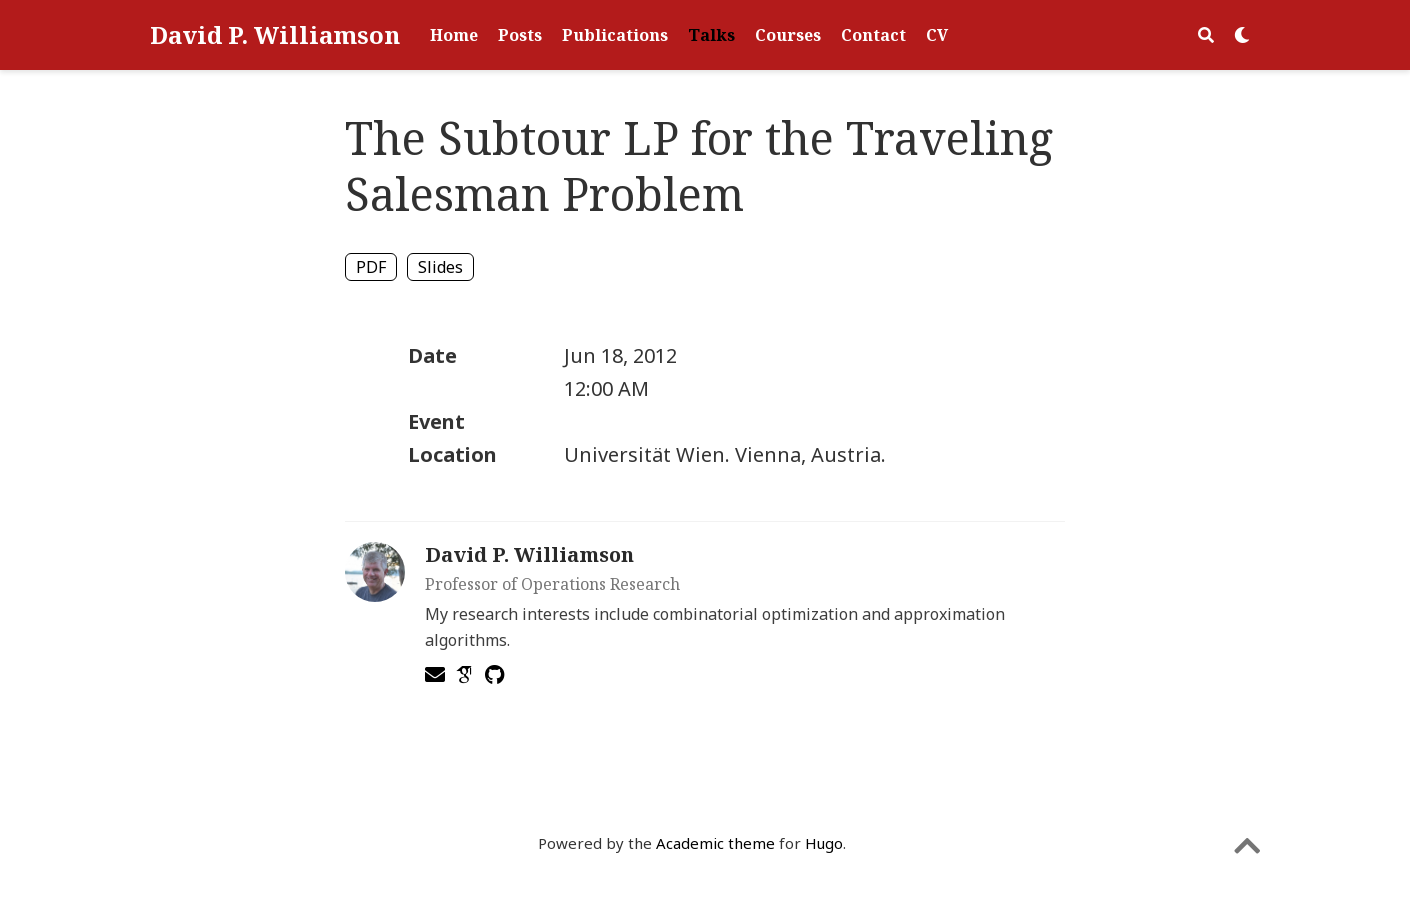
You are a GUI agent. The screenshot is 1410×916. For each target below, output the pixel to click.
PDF (371, 267)
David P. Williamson (275, 34)
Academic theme (715, 843)
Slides (440, 267)
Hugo (824, 843)
